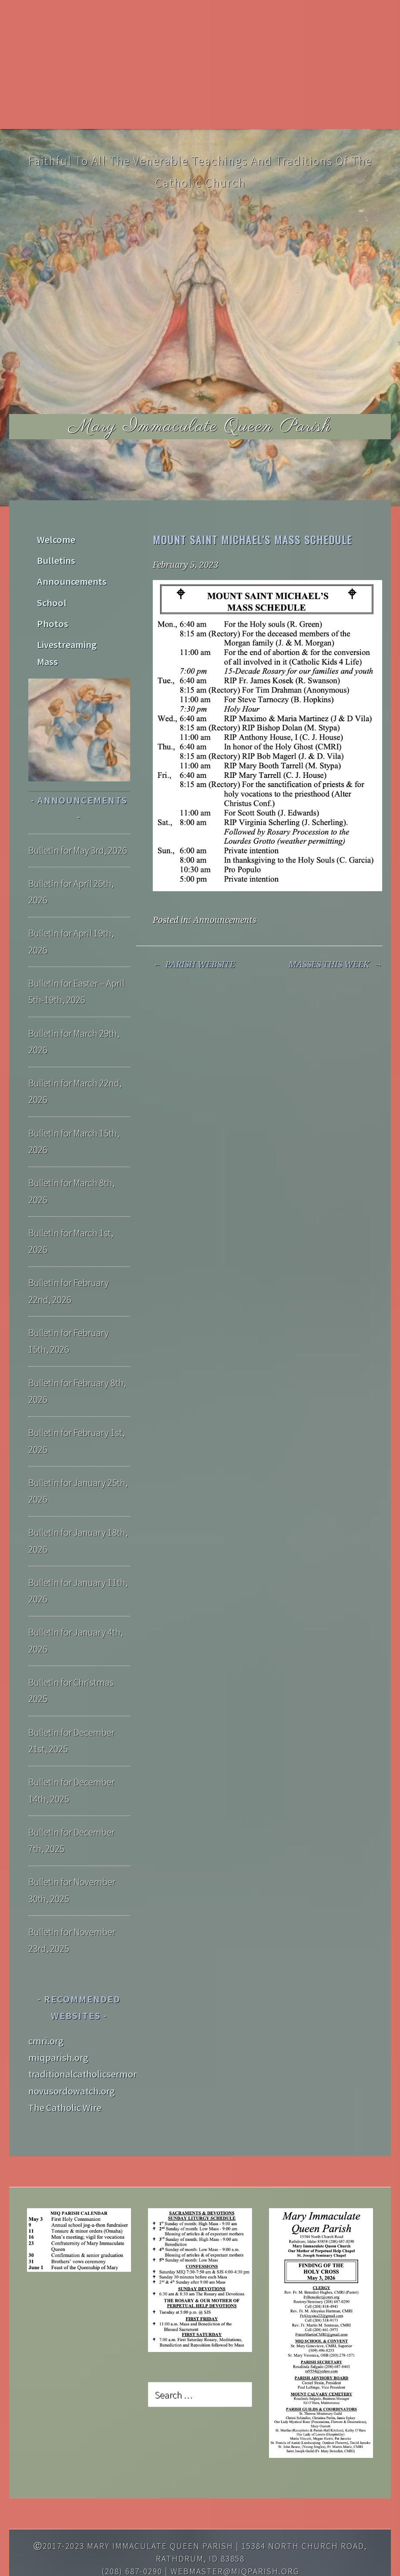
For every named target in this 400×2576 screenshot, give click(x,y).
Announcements (224, 920)
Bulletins (54, 554)
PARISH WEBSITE (194, 965)
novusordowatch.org (71, 2048)
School (49, 587)
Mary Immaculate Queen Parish (200, 426)
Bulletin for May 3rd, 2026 (77, 807)
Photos (50, 604)
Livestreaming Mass (76, 621)
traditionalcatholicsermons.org (93, 2032)
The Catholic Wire (64, 2065)
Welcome (54, 537)
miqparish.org (58, 2015)
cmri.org (46, 1998)
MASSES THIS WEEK (335, 965)
